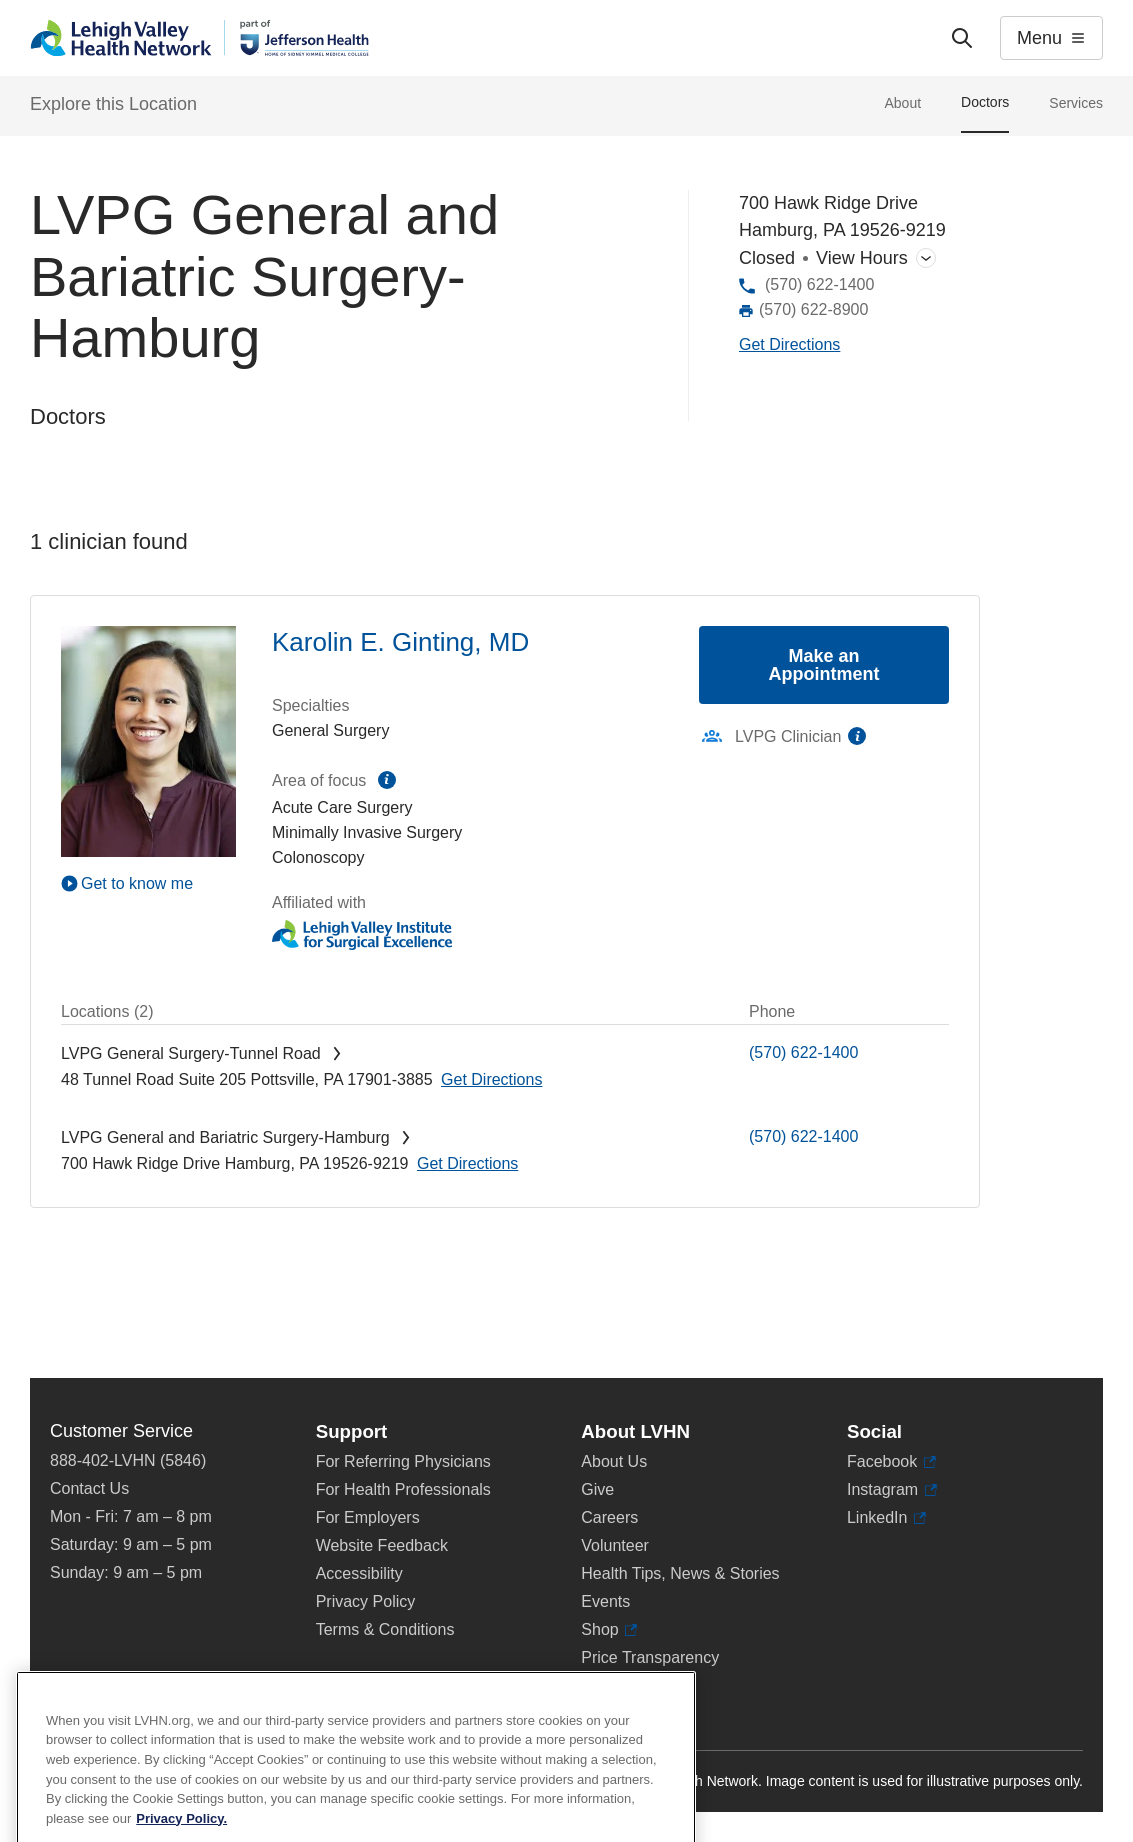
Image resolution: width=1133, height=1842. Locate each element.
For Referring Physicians (403, 1461)
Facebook (891, 1462)
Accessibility (359, 1573)
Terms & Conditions (385, 1629)
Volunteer (615, 1545)
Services (1076, 103)
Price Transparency (650, 1657)
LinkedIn (886, 1518)
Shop (609, 1630)
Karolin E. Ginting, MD (400, 642)
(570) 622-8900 (813, 309)
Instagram (892, 1490)
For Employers (368, 1517)
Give (597, 1489)
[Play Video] (148, 883)
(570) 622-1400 (819, 284)
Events (605, 1601)
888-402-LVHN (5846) (128, 1460)
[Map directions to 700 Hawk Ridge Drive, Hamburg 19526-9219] (789, 345)
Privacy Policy (366, 1601)
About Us (614, 1461)
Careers (609, 1517)
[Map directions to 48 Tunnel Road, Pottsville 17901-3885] (491, 1079)
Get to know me (137, 883)
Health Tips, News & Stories (680, 1573)
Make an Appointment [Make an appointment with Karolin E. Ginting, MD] (824, 665)
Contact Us (89, 1488)
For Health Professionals (403, 1489)
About (902, 103)
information (387, 780)
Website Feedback (382, 1545)
